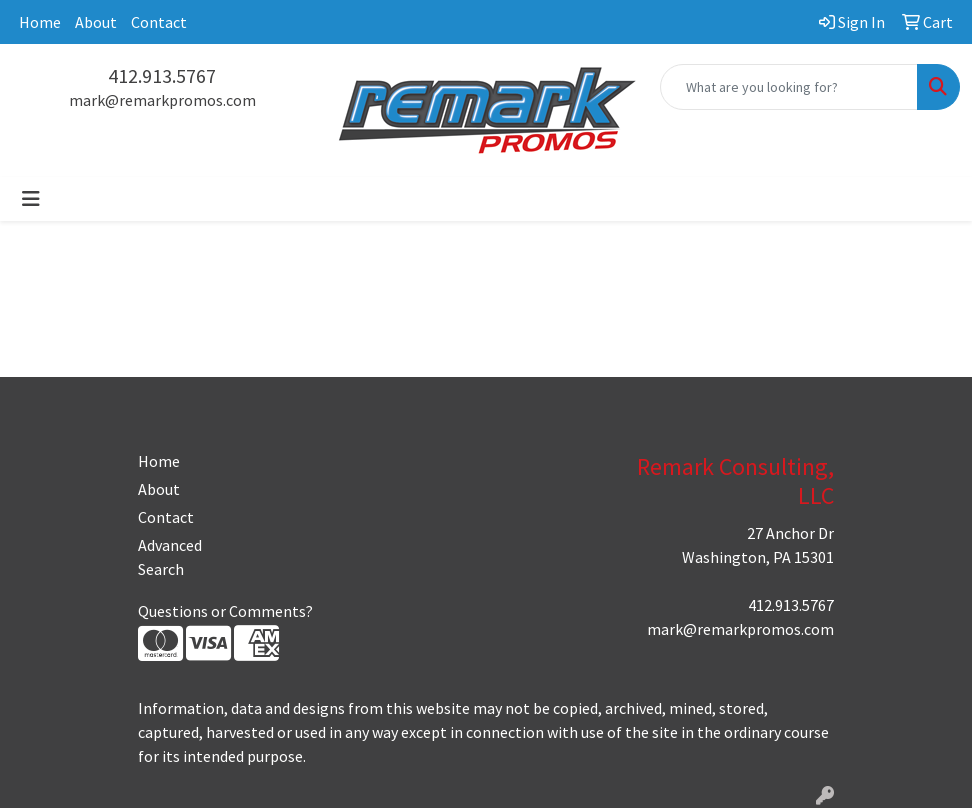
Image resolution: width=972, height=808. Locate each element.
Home (40, 22)
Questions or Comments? (225, 611)
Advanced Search (170, 557)
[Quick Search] (789, 87)
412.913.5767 (162, 75)
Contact (159, 22)
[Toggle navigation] (31, 199)
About (96, 22)
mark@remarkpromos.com (162, 100)
